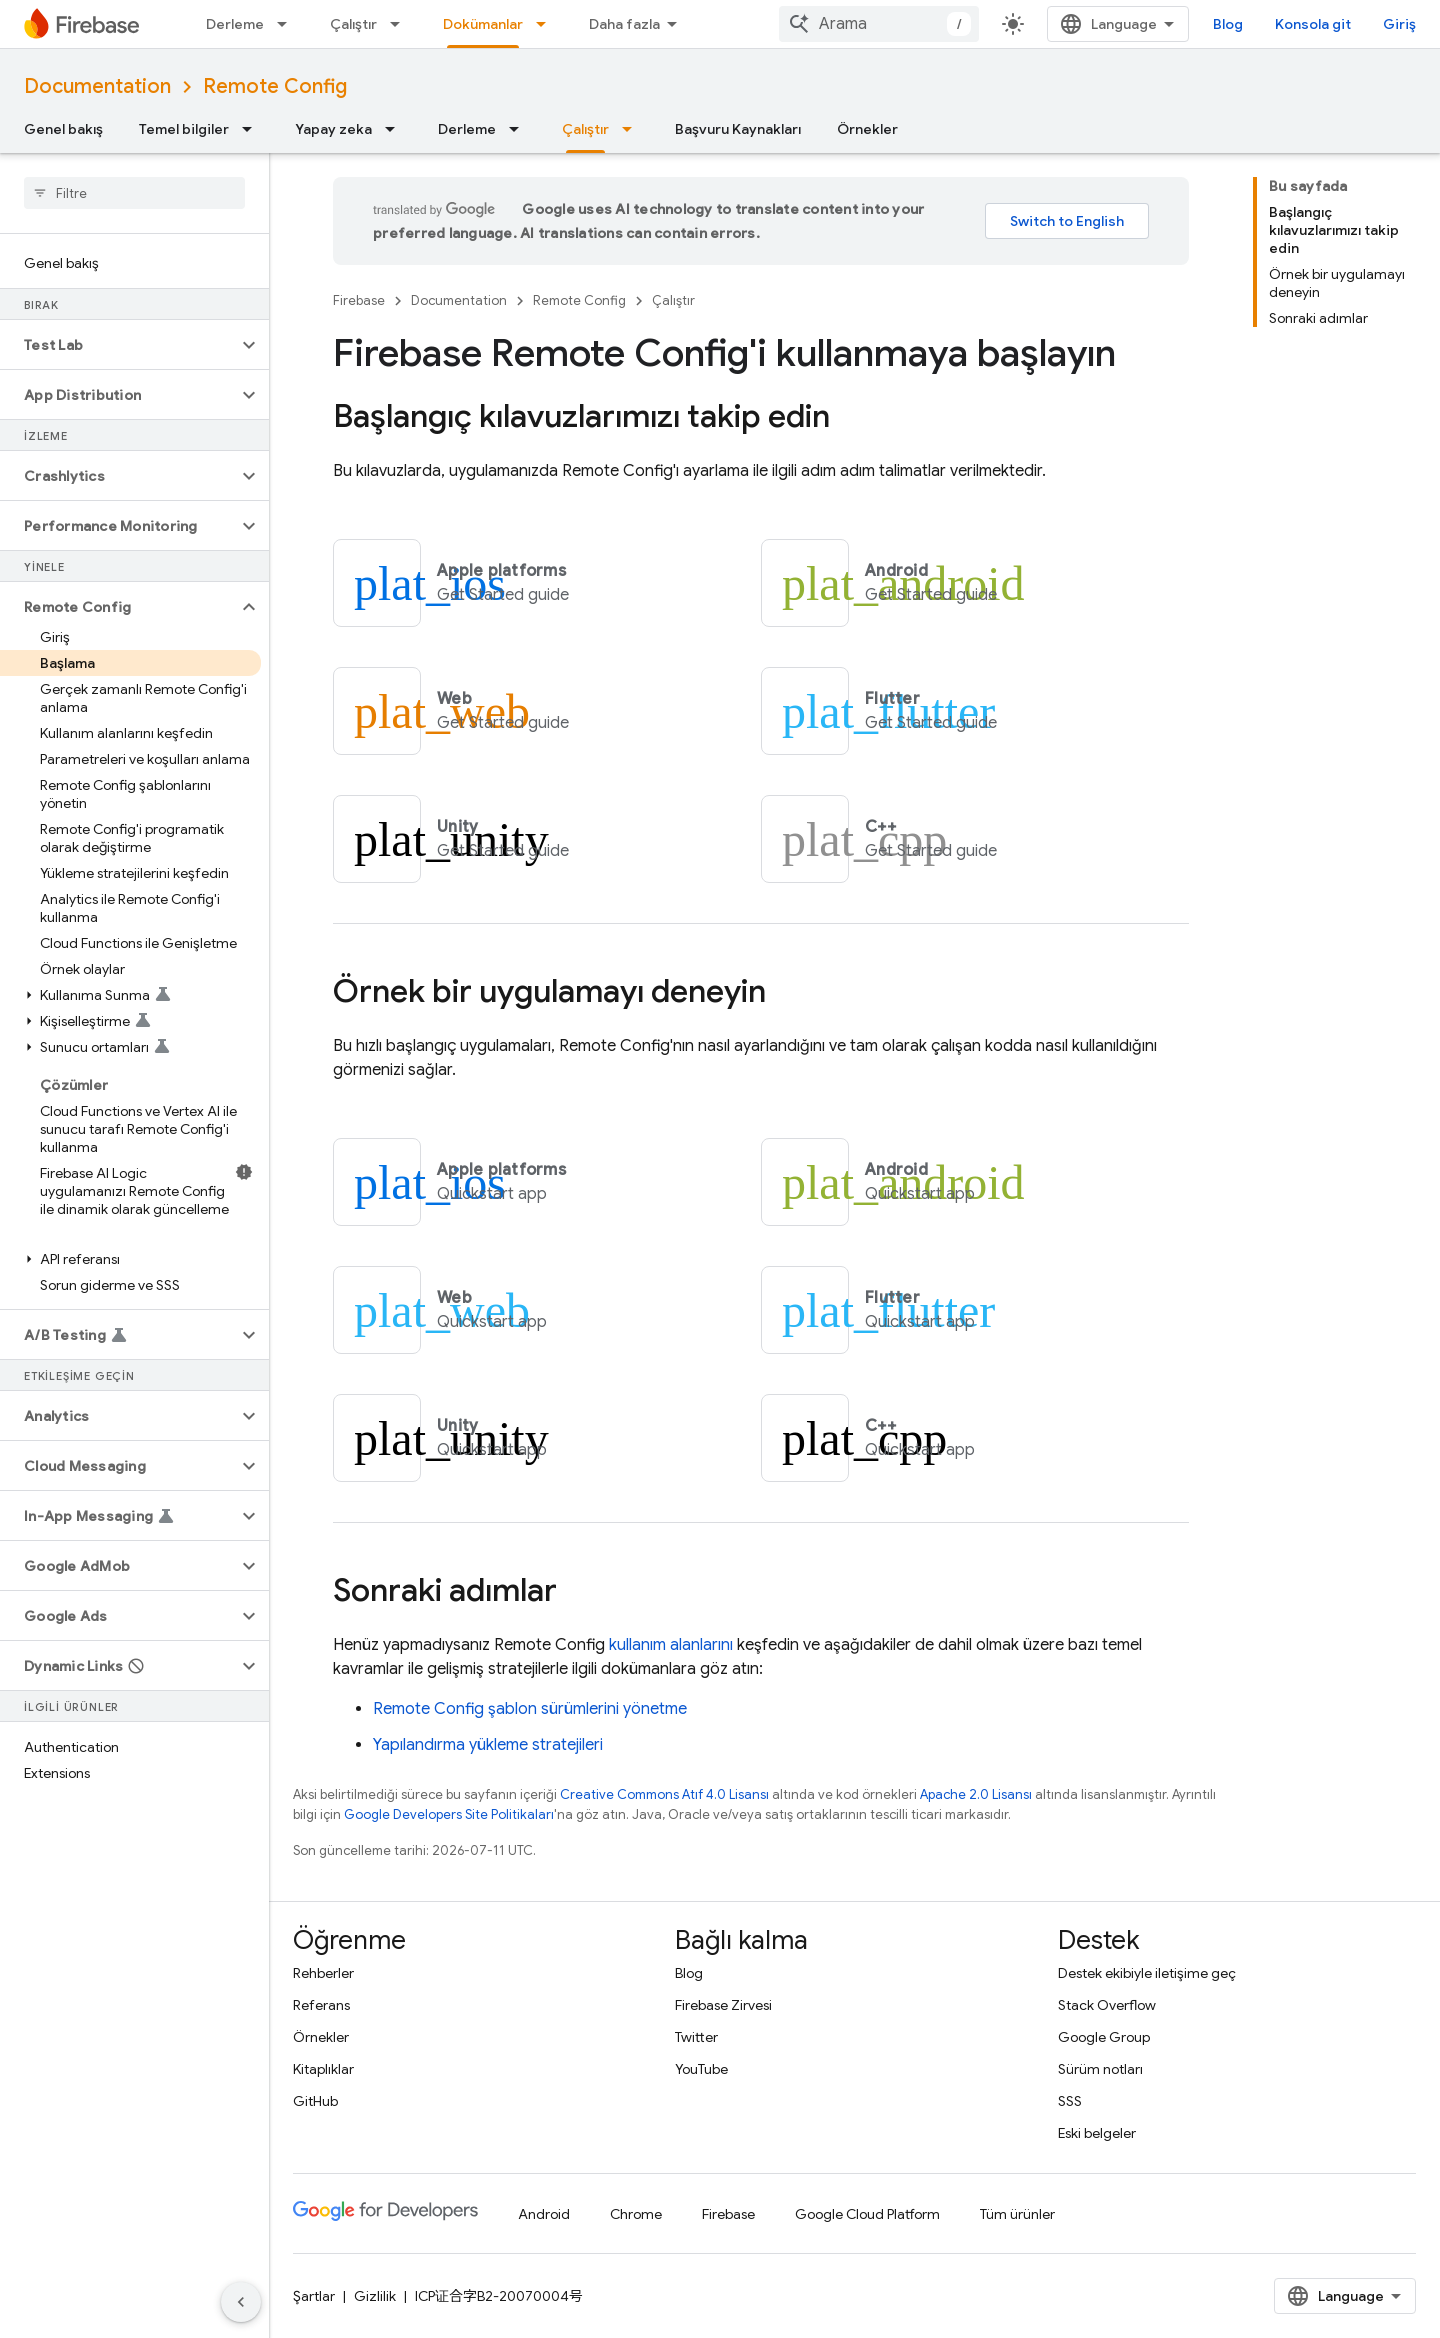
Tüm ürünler (1017, 2214)
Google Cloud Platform (867, 2214)
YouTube (701, 2069)
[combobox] (879, 24)
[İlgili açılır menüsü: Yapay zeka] (396, 129)
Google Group (1104, 2037)
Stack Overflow (1107, 2005)
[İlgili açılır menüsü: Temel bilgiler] (253, 129)
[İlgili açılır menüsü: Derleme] (288, 24)
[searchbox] (134, 193)
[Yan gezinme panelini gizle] (241, 2302)
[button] (118, 345)
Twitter (696, 2037)
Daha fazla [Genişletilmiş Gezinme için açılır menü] (624, 24)
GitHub (315, 2101)
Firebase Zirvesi (723, 2005)
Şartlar (314, 2296)
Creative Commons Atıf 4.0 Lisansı (664, 1794)
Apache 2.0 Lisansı (976, 1794)
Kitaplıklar (323, 2069)
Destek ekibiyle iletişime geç (1147, 1973)
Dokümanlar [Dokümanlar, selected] (483, 24)
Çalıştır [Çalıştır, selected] (585, 129)
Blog (1228, 24)
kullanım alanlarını (671, 1645)
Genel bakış (63, 129)
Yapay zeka (333, 129)
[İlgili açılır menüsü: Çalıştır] (401, 24)
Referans (321, 2005)
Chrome (636, 2214)
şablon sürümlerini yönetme (530, 1709)
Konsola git (1313, 24)
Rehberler (323, 1973)
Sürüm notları (1100, 2069)
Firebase (359, 300)
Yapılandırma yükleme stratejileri (488, 1745)
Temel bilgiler (184, 129)
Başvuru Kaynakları (738, 129)
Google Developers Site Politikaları (449, 1814)
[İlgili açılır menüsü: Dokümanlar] (547, 24)
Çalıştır (353, 24)
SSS (1070, 2101)
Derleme (235, 24)
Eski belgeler (1097, 2133)
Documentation (97, 86)
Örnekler (867, 129)
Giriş (1399, 24)
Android (544, 2214)
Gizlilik (375, 2296)
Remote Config (275, 86)
